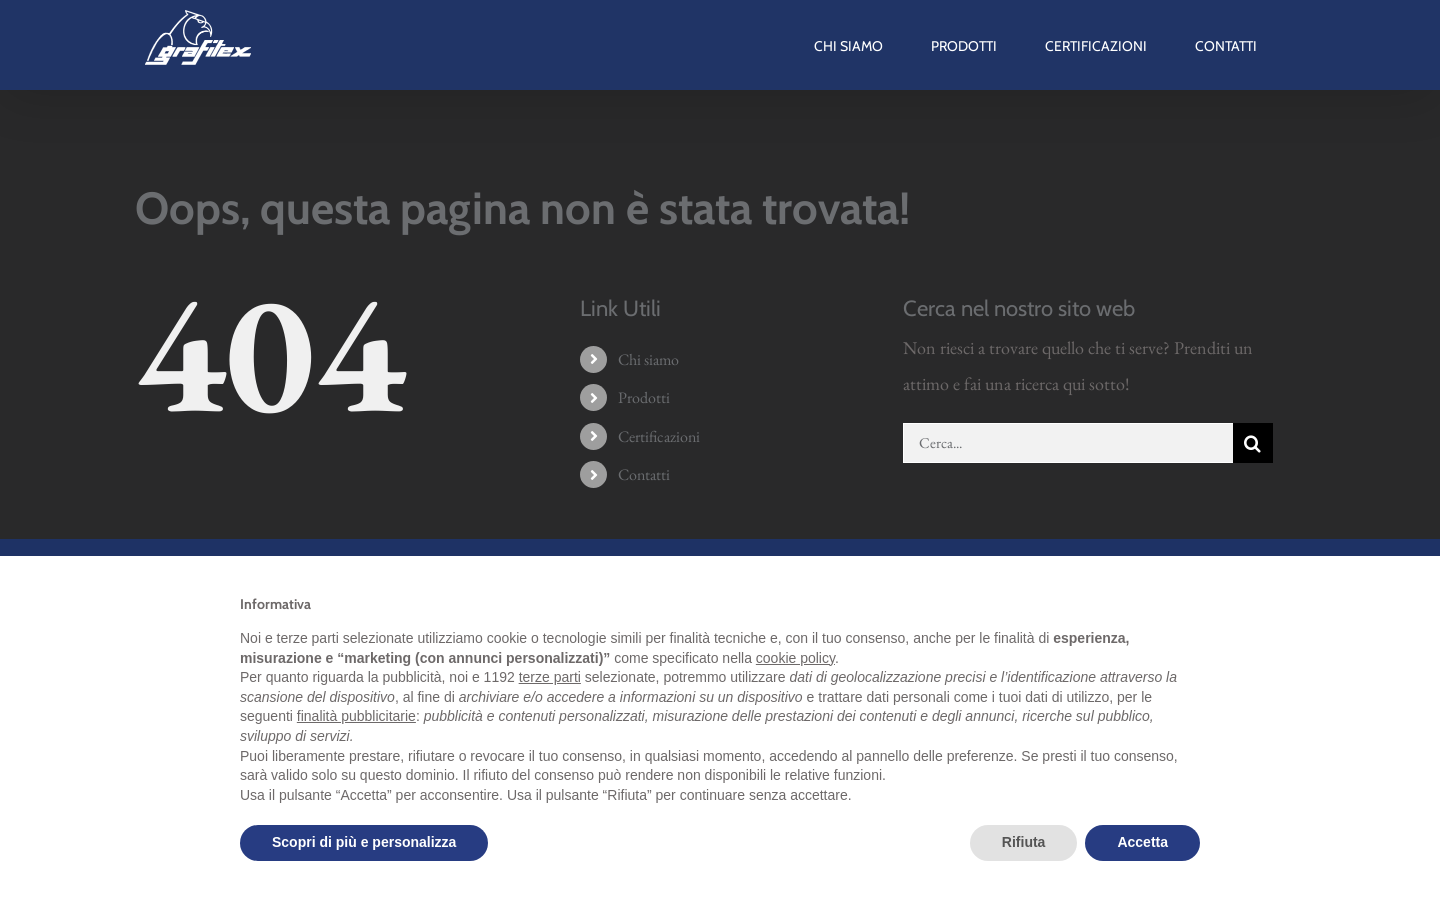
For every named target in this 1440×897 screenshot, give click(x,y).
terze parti (550, 677)
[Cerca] (1253, 443)
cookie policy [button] (795, 658)
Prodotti (644, 397)
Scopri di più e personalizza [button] (364, 842)
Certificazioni (659, 436)
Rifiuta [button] (1024, 842)
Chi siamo (648, 359)
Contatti (644, 474)
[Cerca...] (1068, 443)
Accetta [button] (1142, 842)
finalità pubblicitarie (356, 716)
